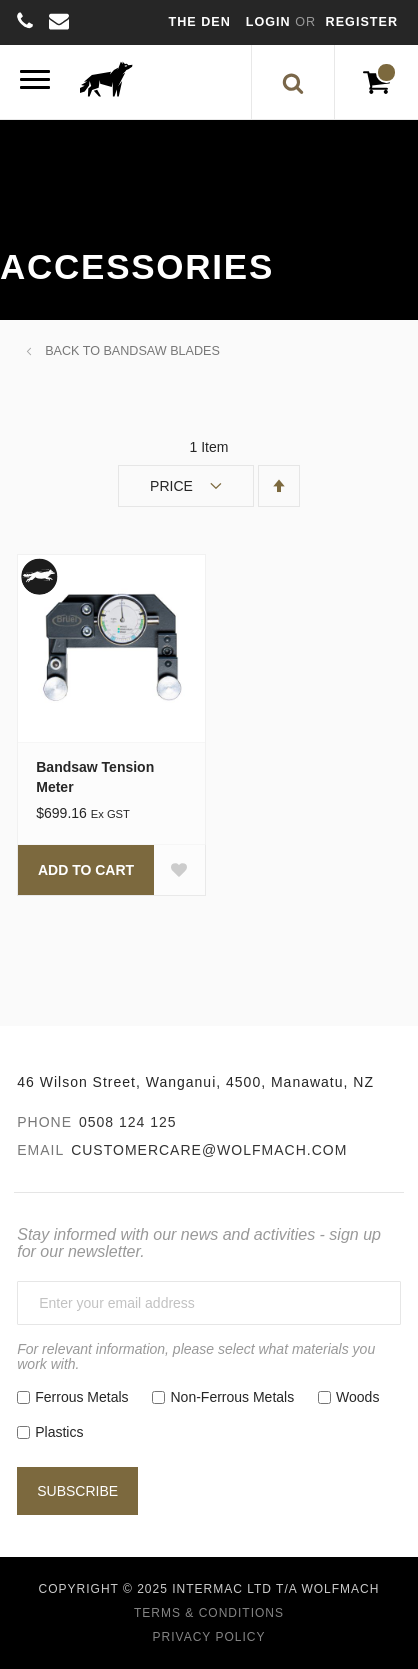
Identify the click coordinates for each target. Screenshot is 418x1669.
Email (40, 1150)
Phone (44, 1122)
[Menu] (35, 82)
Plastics (59, 1432)
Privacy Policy (209, 1637)
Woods (357, 1397)
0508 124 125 (128, 1122)
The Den (200, 22)
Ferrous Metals (81, 1397)
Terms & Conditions (209, 1613)
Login (270, 22)
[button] (179, 870)
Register (362, 22)
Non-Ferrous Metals (232, 1397)
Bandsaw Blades (161, 351)
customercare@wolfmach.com (209, 1150)
